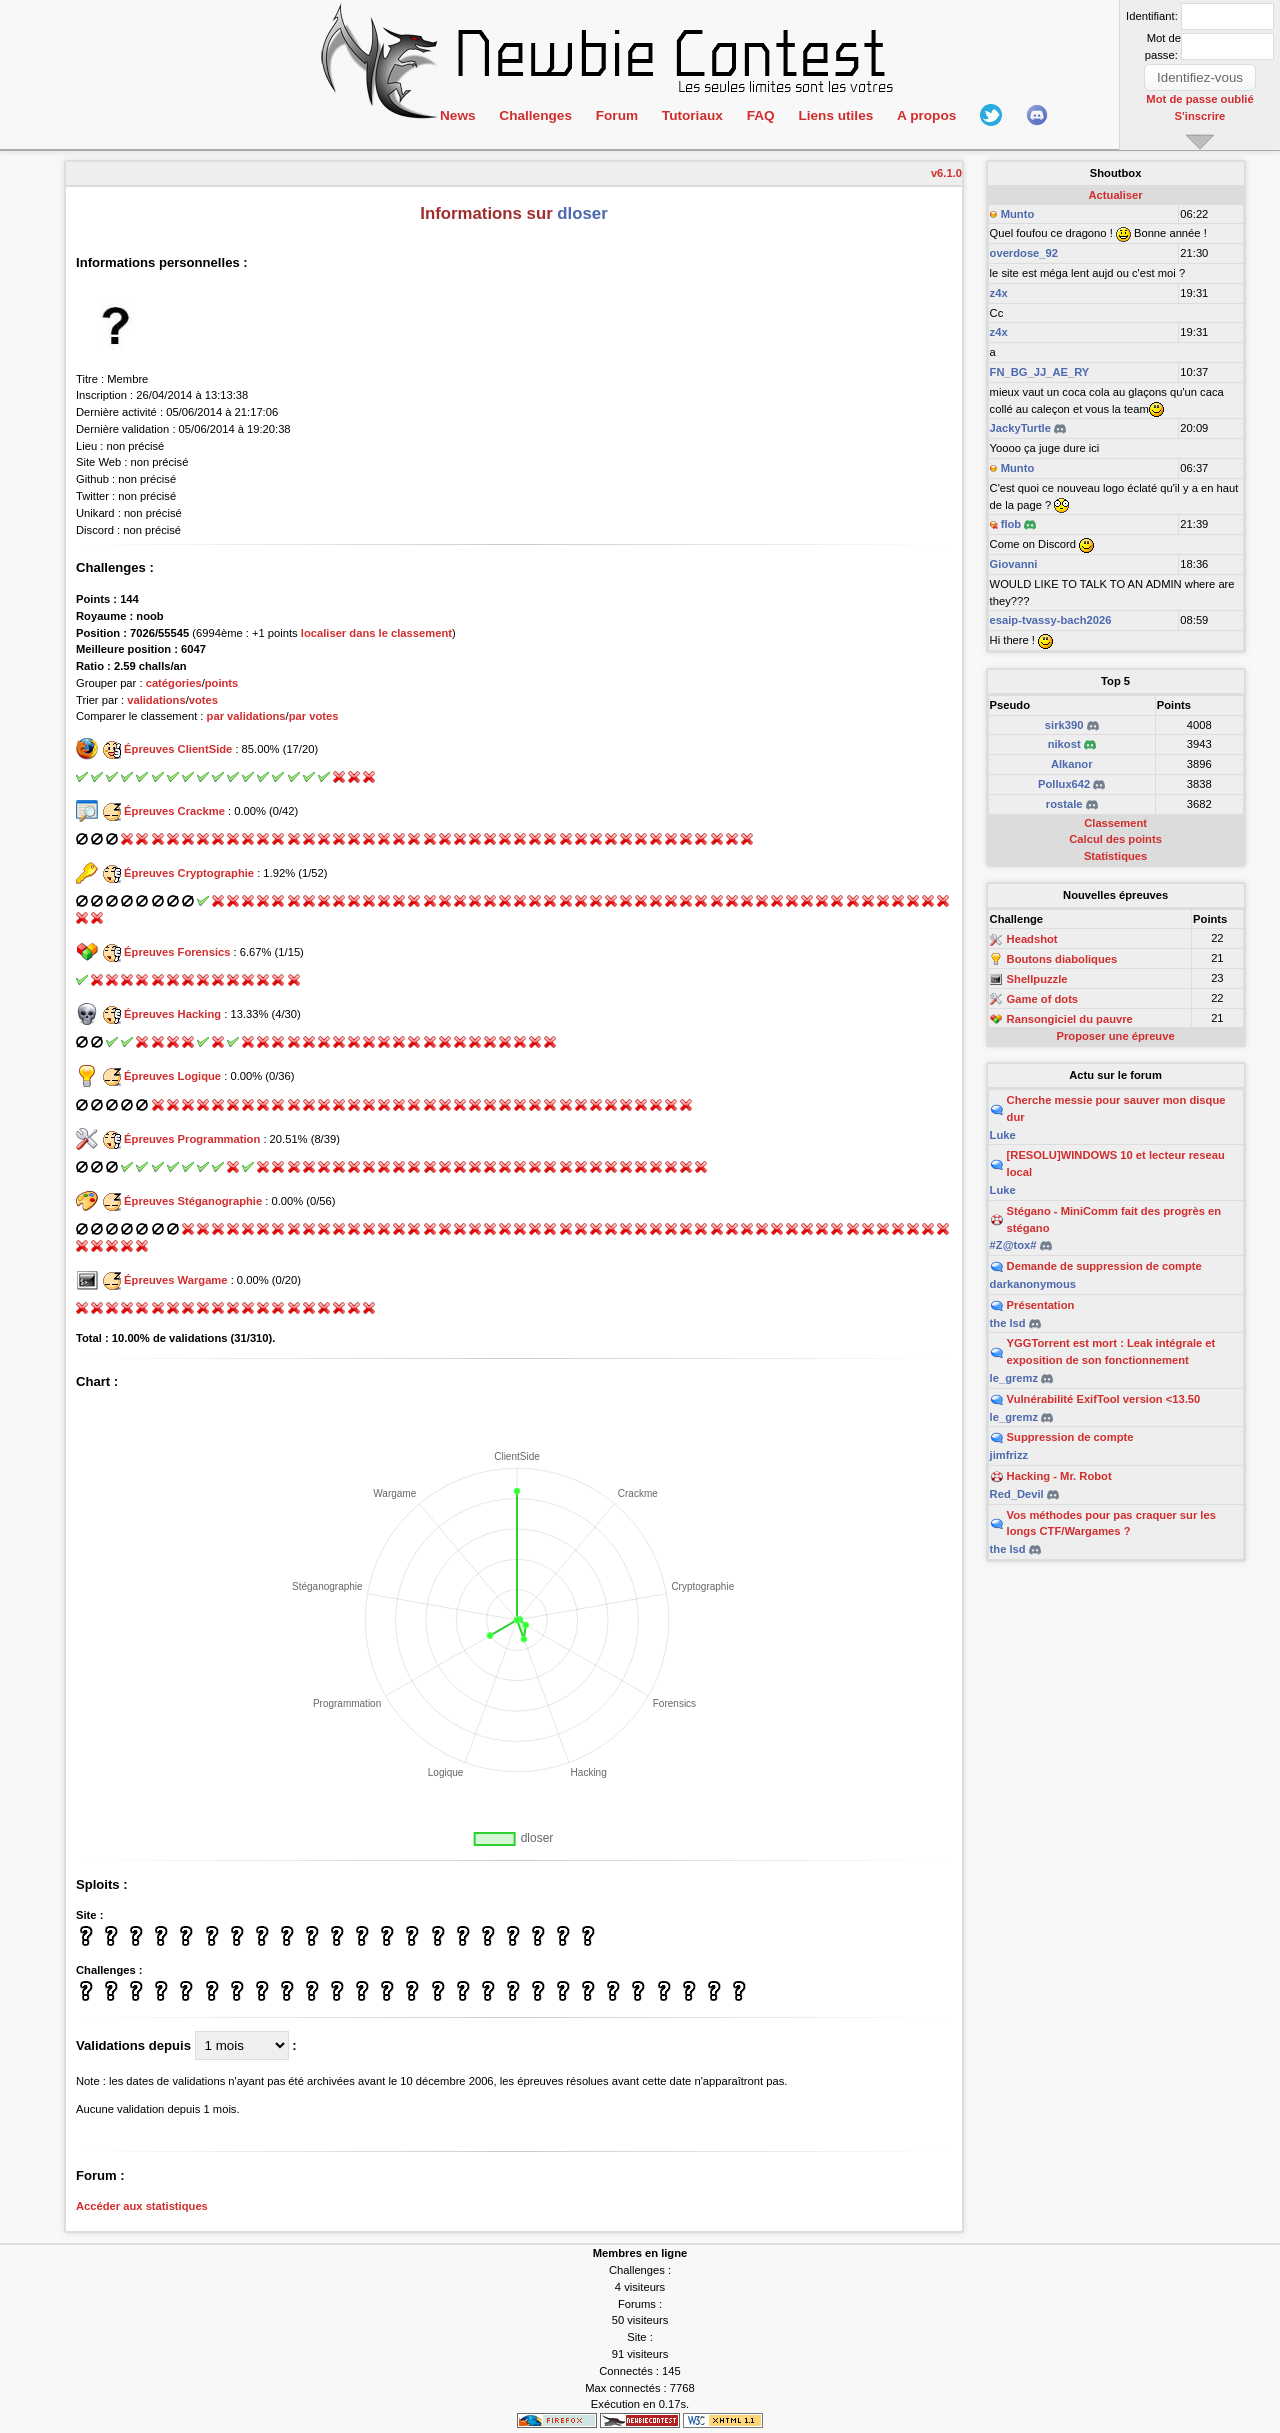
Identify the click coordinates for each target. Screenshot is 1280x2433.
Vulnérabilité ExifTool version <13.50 (1104, 1399)
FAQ (758, 115)
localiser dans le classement (376, 633)
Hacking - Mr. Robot (1059, 1476)
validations (156, 700)
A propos (922, 115)
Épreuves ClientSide (178, 749)
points (222, 683)
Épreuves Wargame (175, 1280)
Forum (615, 115)
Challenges (535, 115)
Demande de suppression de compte (1104, 1266)
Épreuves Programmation (192, 1139)
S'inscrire (1200, 115)
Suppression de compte (1070, 1437)
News (457, 115)
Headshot (1032, 940)
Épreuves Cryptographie (189, 873)
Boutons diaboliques (1062, 959)
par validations (246, 716)
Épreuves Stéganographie (193, 1201)
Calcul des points (1115, 839)
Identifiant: (1152, 16)
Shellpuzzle (1037, 979)
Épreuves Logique (172, 1076)
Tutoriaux (690, 115)
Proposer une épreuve (1116, 1036)
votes (203, 700)
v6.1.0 (946, 173)
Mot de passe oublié (1200, 99)
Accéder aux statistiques (142, 2206)
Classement (1115, 823)
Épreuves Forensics (177, 952)
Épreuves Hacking (172, 1014)
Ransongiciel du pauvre (1070, 1019)
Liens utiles (832, 115)
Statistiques (1115, 856)
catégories (174, 683)
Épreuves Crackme (174, 811)
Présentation (1041, 1305)
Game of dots (1042, 999)
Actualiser (1116, 195)
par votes (314, 716)
